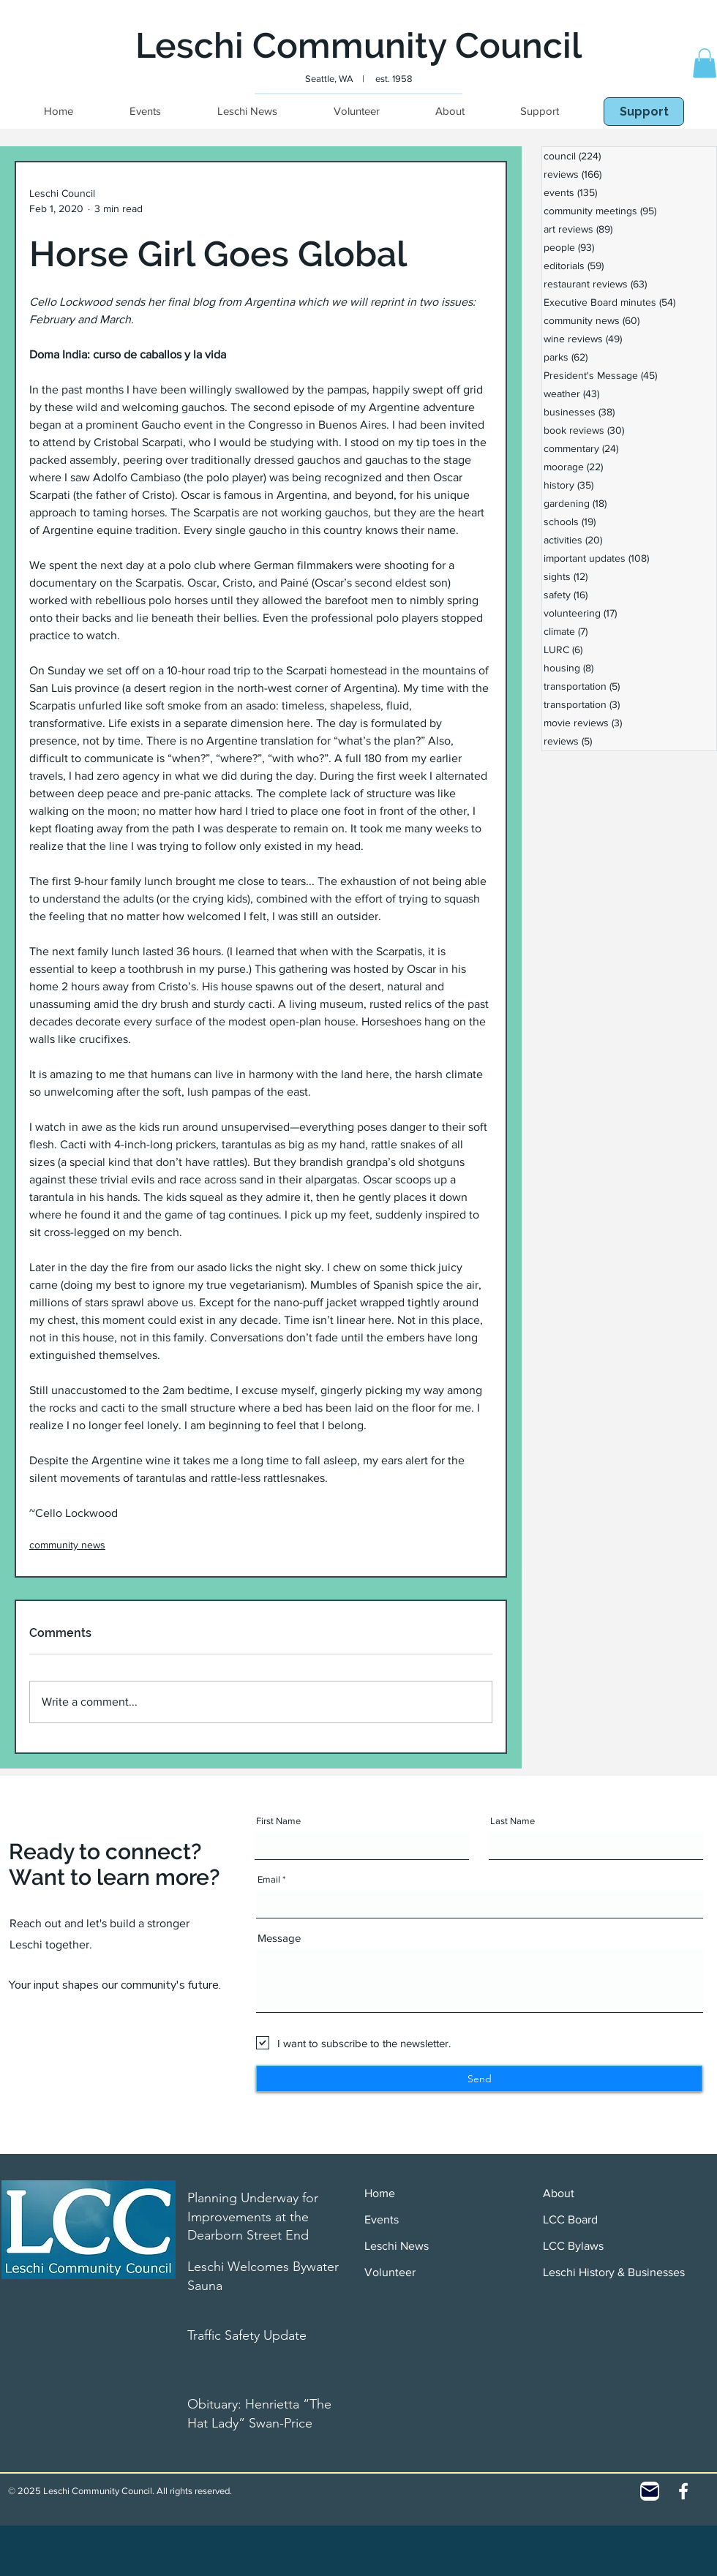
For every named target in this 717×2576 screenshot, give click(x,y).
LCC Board (570, 2219)
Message (279, 1937)
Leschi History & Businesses (614, 2272)
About (558, 2193)
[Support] (644, 111)
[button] (704, 63)
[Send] (479, 2078)
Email (269, 1879)
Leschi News (396, 2246)
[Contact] (649, 2491)
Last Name (512, 1821)
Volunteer (390, 2272)
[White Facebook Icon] (683, 2491)
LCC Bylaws (573, 2246)
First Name (278, 1821)
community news (67, 1545)
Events (381, 2219)
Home (379, 2193)
